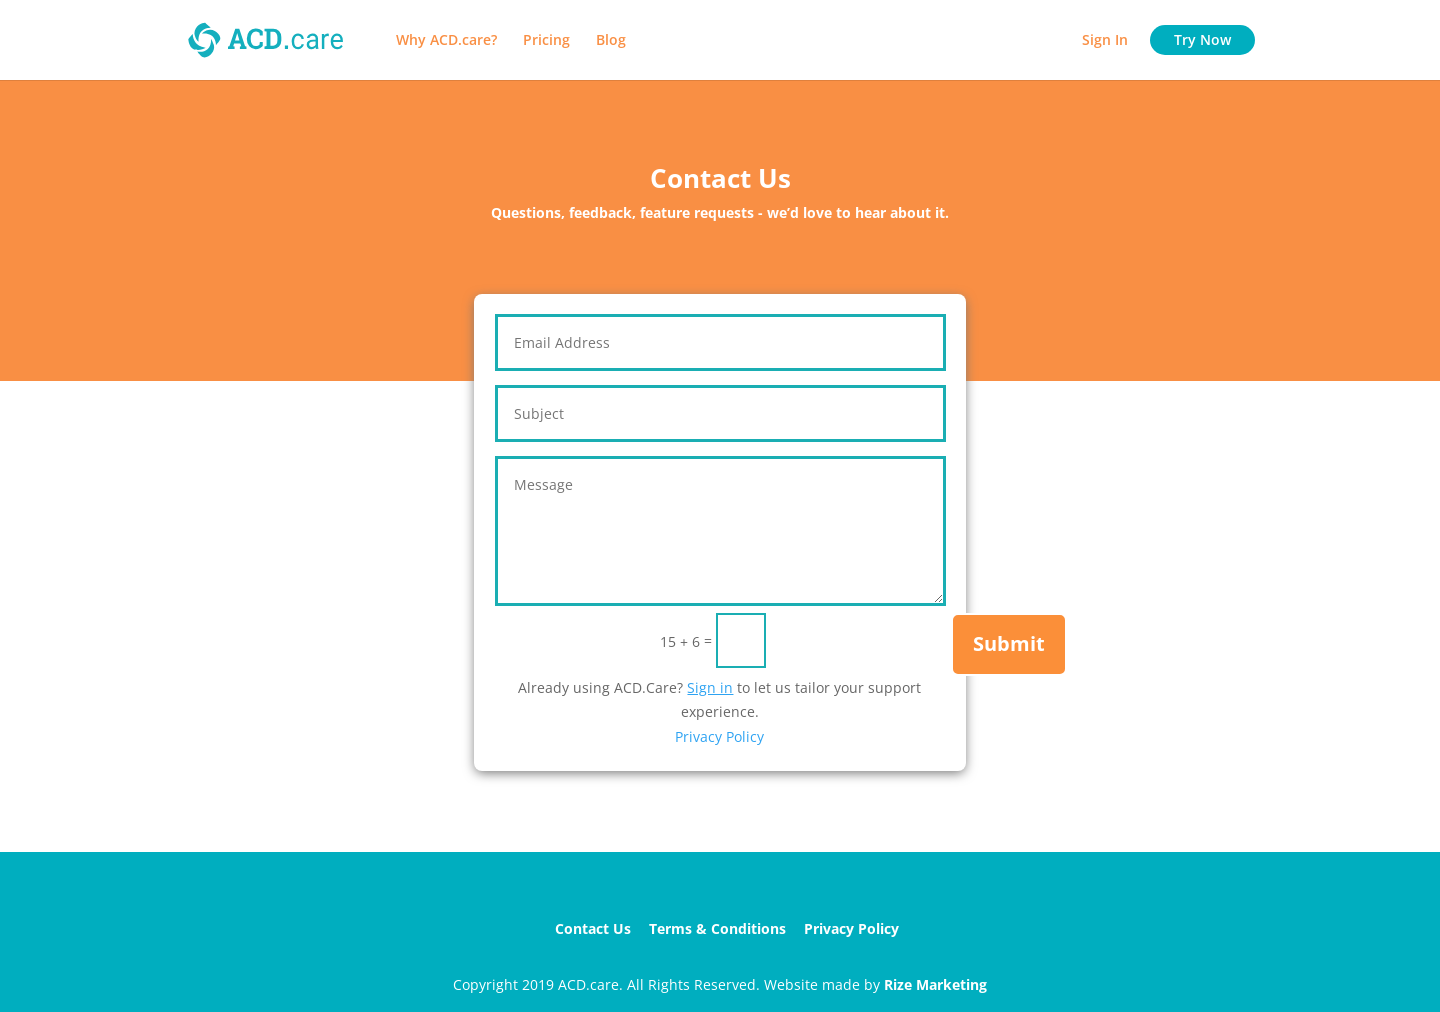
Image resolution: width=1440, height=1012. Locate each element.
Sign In (1105, 41)
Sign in (710, 687)
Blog (611, 41)
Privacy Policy (719, 736)
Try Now (1202, 39)
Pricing (546, 41)
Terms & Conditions (717, 928)
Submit (1009, 643)
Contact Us (593, 928)
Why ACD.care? (446, 41)
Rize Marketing (935, 984)
